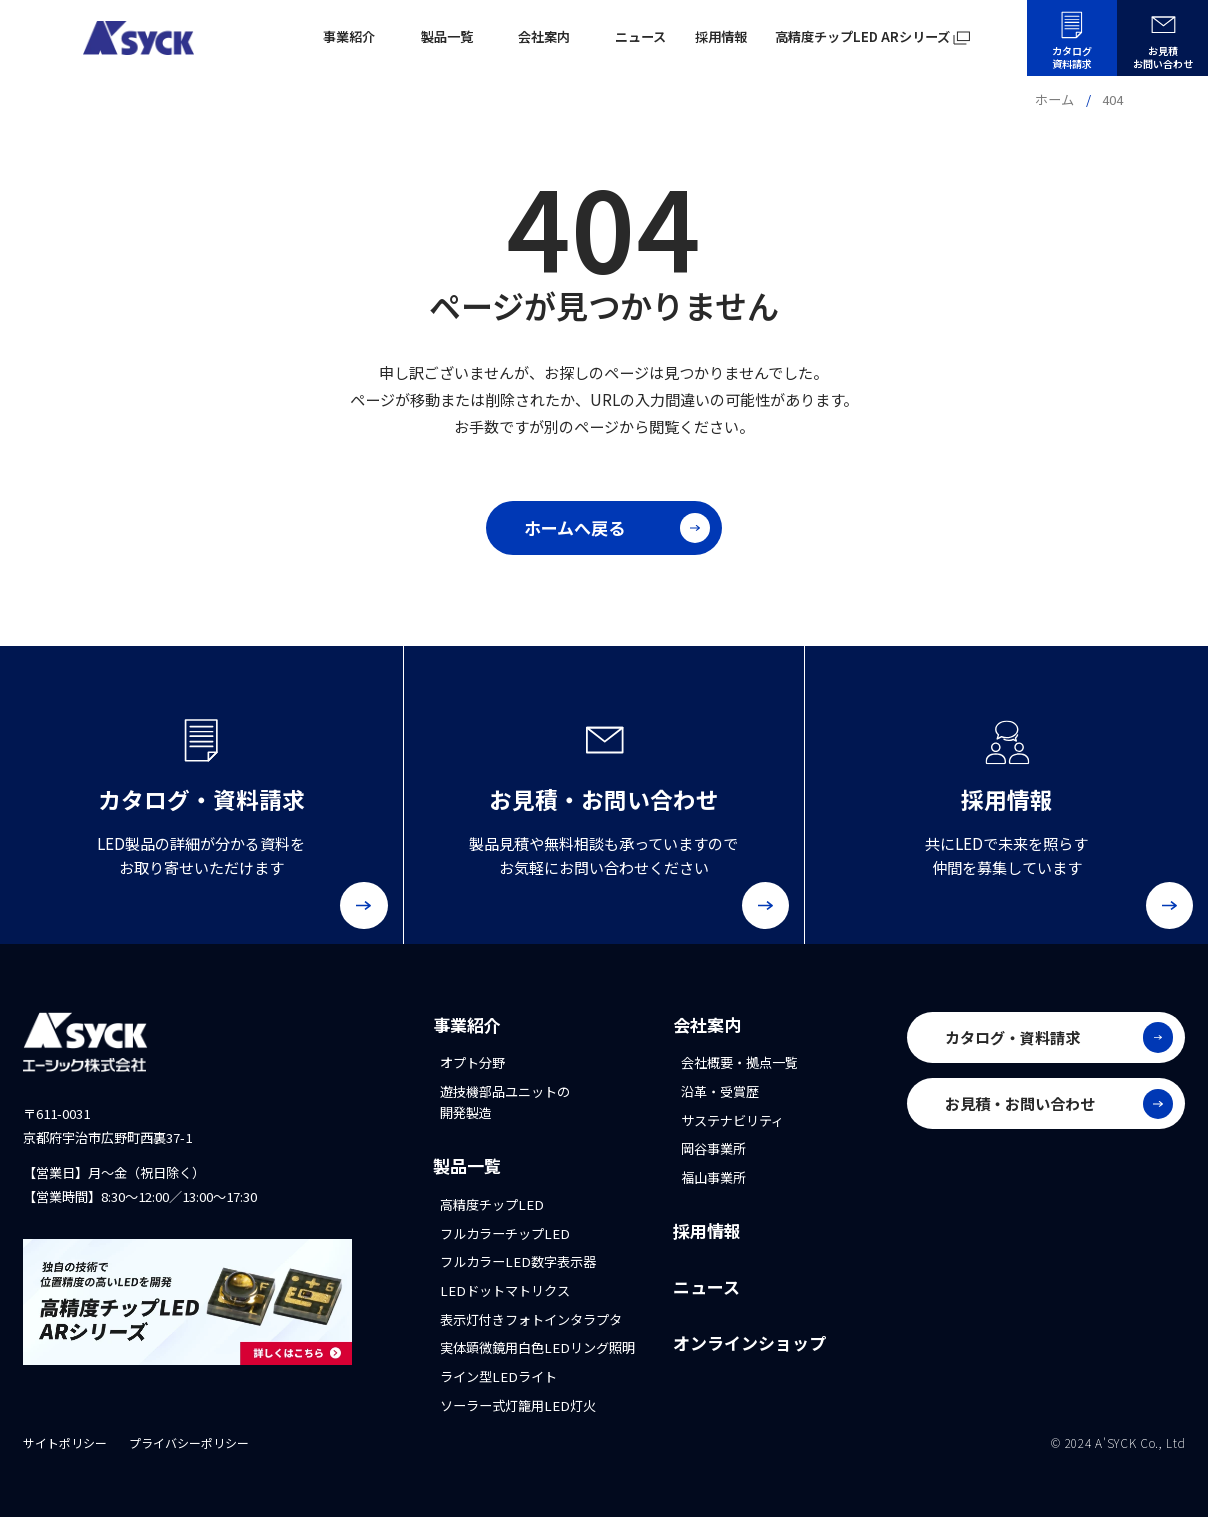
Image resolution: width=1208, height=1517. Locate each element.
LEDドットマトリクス (505, 1290)
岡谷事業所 (713, 1148)
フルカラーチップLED (505, 1233)
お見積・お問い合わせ (1059, 1104)
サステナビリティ (732, 1120)
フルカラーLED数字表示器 (518, 1261)
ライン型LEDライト (498, 1376)
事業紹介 (467, 1024)
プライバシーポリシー (189, 1442)
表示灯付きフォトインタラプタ (531, 1319)
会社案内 (707, 1024)
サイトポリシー (65, 1442)
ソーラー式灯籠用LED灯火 (518, 1405)
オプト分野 (472, 1062)
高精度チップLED (492, 1204)
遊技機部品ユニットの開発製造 (505, 1102)
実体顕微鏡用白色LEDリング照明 (537, 1347)
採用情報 (707, 1230)
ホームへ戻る (617, 528)
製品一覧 (467, 1165)
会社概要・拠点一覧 (739, 1062)
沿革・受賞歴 (720, 1091)
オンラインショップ (749, 1342)
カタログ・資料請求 (1059, 1037)
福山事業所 (713, 1177)
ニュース (706, 1286)
